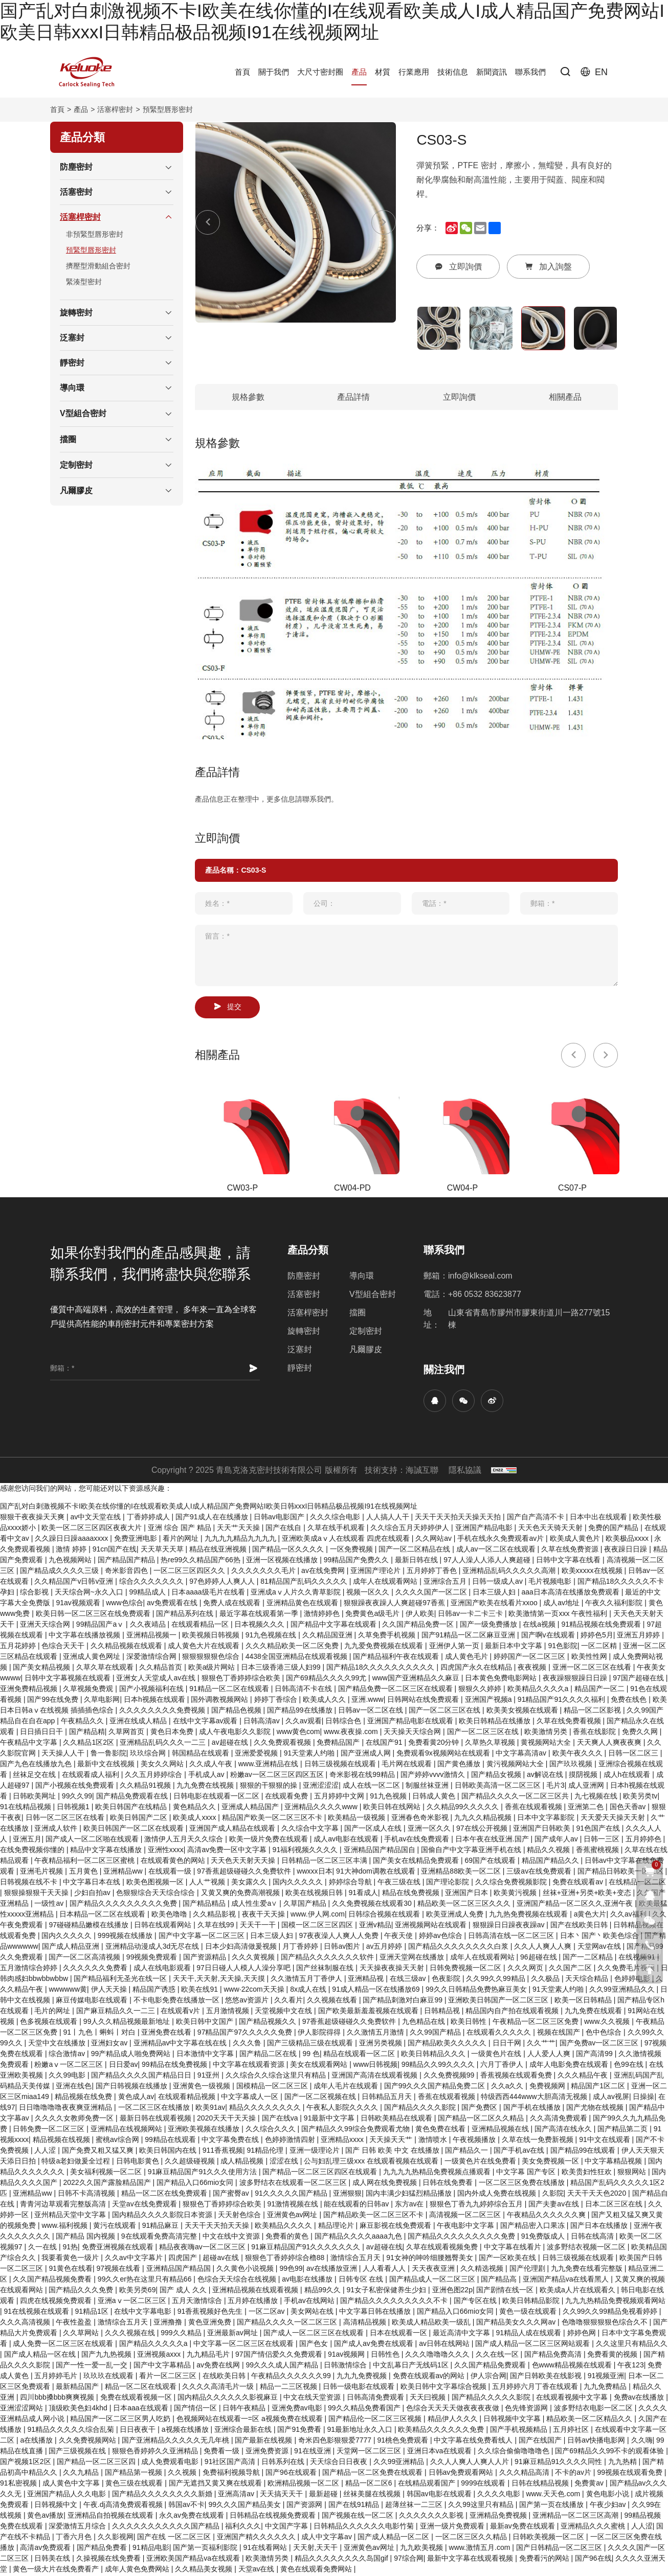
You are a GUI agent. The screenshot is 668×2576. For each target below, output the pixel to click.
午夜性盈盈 (75, 2323)
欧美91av (210, 2109)
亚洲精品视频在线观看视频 (256, 2291)
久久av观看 (303, 1722)
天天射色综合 (240, 2216)
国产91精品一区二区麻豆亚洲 (469, 1636)
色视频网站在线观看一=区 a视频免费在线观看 (250, 2420)
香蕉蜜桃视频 (598, 1851)
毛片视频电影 (550, 1583)
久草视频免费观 (89, 1690)
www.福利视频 (65, 2227)
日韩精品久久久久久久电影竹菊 (365, 2527)
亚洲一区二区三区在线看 (592, 1669)
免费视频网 (548, 2087)
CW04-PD (462, 1189)
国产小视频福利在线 (152, 1690)
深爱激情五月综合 (78, 2527)
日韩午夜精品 (245, 2409)
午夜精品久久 (83, 1722)
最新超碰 (324, 2495)
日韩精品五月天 (388, 2098)
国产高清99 (595, 2055)
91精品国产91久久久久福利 (562, 1701)
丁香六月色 (75, 2538)
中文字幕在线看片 (513, 2248)
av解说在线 (546, 1776)
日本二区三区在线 (614, 2205)
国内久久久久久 (299, 1883)
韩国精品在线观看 (201, 1754)
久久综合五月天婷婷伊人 (410, 1529)
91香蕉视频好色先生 (210, 2313)
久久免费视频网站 (88, 2441)
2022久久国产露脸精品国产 (107, 2184)
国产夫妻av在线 (554, 2205)
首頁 (57, 109)
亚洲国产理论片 (376, 1572)
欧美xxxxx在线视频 (593, 1572)
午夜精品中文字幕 (29, 1744)
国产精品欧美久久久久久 (448, 2044)
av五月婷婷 (385, 1948)
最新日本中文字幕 (514, 1647)
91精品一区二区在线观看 (230, 1690)
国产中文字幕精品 (163, 2366)
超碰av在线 (222, 2259)
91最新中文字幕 (330, 2119)
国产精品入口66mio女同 (196, 2184)
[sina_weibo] (451, 228)
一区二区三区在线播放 (155, 2109)
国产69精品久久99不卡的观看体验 (610, 2452)
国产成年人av (557, 1840)
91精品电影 (150, 2549)
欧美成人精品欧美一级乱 (432, 2323)
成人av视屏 (611, 2098)
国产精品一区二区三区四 (97, 2463)
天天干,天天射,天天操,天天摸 (220, 1980)
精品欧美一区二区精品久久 (590, 2420)
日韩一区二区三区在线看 (66, 1819)
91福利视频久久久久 (306, 1851)
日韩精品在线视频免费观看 (274, 2517)
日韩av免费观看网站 (462, 2474)
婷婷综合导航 (351, 1883)
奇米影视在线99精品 (362, 1776)
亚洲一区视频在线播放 (283, 1561)
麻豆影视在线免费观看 (396, 2227)
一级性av (49, 1905)
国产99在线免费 (53, 1701)
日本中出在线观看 (599, 1518)
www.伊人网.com (318, 1915)
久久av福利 (629, 1915)
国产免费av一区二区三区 (600, 2044)
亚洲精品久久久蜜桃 (594, 2527)
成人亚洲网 (587, 1787)
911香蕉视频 (223, 2152)
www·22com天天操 (255, 1991)
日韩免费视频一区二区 (466, 1969)
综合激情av (68, 2055)
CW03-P (352, 1189)
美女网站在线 (313, 2313)
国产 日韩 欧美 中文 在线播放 (393, 2152)
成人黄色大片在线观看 (204, 1647)
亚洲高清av (237, 2495)
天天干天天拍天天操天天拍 (459, 1518)
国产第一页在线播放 (552, 2506)
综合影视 (35, 1593)
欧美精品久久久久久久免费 (442, 2431)
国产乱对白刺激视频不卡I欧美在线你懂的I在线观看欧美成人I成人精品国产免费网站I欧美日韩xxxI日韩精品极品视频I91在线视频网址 (208, 1507)
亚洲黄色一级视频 (202, 2087)
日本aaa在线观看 (141, 2409)
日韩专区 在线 (362, 2280)
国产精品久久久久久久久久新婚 (163, 2495)
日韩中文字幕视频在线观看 (69, 1679)
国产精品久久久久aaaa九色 (359, 2237)
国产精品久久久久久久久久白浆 (459, 1948)
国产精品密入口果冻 (533, 2227)
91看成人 (363, 1894)
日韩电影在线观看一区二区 (217, 1797)
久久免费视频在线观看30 (372, 1905)
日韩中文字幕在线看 (569, 1561)
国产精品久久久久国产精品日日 (142, 2076)
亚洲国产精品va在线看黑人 (567, 2280)
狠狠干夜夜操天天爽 (33, 1518)
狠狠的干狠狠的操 (269, 1787)
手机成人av (207, 1776)
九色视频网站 (71, 1561)
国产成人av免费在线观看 (374, 2345)
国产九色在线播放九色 (37, 1765)
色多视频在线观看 (49, 2023)
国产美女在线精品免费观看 (417, 1862)
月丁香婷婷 (301, 1948)
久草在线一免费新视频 (538, 2141)
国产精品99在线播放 (300, 1711)
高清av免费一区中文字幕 (228, 1851)
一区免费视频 (352, 1550)
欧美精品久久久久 (284, 2227)
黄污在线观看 (115, 2227)
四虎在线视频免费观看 (57, 2302)
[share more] (494, 228)
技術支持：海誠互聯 (401, 1471)
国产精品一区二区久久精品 (482, 2119)
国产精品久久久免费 (82, 2291)
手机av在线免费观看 (417, 1840)
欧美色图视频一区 (156, 1883)
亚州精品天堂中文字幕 (71, 2216)
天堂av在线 (257, 2570)
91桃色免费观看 (403, 2441)
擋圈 (357, 1314)
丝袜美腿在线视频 (373, 2495)
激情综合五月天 (356, 2259)
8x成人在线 (309, 1991)
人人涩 (46, 2152)
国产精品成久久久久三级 (60, 1572)
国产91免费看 (300, 2431)
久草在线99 (216, 1926)
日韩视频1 (74, 1808)
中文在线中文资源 (232, 2237)
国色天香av (629, 1808)
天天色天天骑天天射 (551, 1529)
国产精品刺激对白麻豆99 (403, 2001)
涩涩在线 (285, 2162)
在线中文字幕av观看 (206, 1722)
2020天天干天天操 (227, 2119)
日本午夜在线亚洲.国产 (493, 1840)
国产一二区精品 (589, 1958)
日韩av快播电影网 (597, 2441)
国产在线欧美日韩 (580, 1926)
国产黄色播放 (459, 1765)
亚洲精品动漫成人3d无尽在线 (153, 1948)
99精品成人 (148, 1593)
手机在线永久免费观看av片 (501, 1540)
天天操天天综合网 (413, 1733)
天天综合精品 (587, 1980)
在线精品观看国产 (427, 2484)
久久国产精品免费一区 (419, 1626)
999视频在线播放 (126, 1937)
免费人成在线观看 (232, 1604)
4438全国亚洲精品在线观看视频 (297, 1658)
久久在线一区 (498, 2356)
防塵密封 (303, 1277)
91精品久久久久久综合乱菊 (71, 2431)
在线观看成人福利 (91, 1776)
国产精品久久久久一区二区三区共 (516, 1797)
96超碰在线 (539, 1958)
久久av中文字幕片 (135, 2259)
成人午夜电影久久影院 (236, 1733)
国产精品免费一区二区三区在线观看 (396, 1690)
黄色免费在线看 (441, 2130)
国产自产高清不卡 (536, 1518)
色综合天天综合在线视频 (237, 2280)
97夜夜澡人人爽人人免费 (339, 1937)
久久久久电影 (499, 2495)
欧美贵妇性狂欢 (588, 2173)
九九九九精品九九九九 (241, 1540)
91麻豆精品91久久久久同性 (559, 2463)
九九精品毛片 (209, 2356)
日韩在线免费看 (448, 2184)
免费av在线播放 (640, 2399)
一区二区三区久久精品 (472, 2538)
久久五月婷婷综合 (154, 1776)
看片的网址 (182, 1540)
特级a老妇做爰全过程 (76, 2162)
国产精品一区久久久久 (289, 1550)
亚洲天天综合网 (46, 1626)
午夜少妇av (609, 2506)
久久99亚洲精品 (399, 2463)
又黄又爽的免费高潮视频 (241, 1894)
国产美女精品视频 (42, 1669)
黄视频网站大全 (547, 1744)
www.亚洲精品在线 (269, 1765)
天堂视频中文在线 (284, 2012)
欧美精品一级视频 (357, 1819)
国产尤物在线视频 (596, 2109)
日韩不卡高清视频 (87, 2195)
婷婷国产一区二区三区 (530, 1658)
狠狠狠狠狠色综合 (211, 1658)
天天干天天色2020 (597, 2195)
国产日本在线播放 (600, 2227)
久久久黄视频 (254, 1958)
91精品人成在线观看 (529, 2334)
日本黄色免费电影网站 (502, 1679)
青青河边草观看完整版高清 (64, 2205)
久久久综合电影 (336, 1518)
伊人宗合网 (488, 2377)
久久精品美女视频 (204, 2570)
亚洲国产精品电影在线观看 (411, 1722)
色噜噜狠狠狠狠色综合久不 (606, 2323)
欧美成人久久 (325, 1701)
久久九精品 (82, 2474)
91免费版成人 (544, 2237)
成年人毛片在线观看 (347, 2087)
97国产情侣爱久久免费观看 (279, 2356)
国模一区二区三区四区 (318, 1926)
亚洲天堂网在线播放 (413, 1958)
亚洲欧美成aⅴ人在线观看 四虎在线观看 (347, 1540)
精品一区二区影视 (593, 1711)
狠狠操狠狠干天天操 (37, 1894)
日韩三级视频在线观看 (341, 1765)
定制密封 (365, 1332)
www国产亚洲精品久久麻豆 (416, 1679)
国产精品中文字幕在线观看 (334, 1626)
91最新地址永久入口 (360, 2431)
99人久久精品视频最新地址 (127, 2023)
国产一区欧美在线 (508, 2259)
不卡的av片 (574, 2474)
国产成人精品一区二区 (394, 2538)
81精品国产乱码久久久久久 (304, 1583)
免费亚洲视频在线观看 (118, 2248)
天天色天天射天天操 (244, 1862)
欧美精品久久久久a (539, 1690)
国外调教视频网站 (220, 1701)
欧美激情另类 (546, 1733)
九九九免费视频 (363, 2377)
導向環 (361, 1277)
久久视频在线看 (333, 2001)
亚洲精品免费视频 (499, 2517)
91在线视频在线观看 (37, 2313)
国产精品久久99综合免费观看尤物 (356, 2130)
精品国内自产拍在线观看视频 (513, 2012)
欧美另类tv (640, 1797)
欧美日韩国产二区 (139, 1819)
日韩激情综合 (346, 2366)
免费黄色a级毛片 (373, 1615)
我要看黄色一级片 (71, 2259)
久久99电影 (68, 2076)
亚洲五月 (27, 1840)
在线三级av (409, 1980)
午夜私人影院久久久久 (343, 2109)
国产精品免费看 (103, 2549)
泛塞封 (299, 1351)
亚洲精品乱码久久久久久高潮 (510, 1572)
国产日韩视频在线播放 (132, 2087)
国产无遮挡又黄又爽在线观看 (216, 2484)
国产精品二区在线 (269, 2055)
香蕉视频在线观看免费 (517, 2076)
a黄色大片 (590, 1915)
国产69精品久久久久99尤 (327, 1679)
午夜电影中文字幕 (466, 2227)
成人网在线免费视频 (385, 2184)
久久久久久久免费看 (96, 1969)
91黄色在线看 (71, 2270)
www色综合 (124, 1604)
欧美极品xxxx (628, 1540)
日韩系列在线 (283, 2463)
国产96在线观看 (291, 2474)
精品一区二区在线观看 (142, 2388)
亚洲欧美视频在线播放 (204, 2130)
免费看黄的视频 (613, 2356)
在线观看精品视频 (187, 2098)
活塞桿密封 (115, 109)
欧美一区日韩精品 (584, 2001)
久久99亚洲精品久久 (622, 1991)
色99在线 (629, 2066)
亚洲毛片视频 (42, 1872)
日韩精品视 (443, 2012)
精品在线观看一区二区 (360, 2055)
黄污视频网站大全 (516, 1765)
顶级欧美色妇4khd (79, 2409)
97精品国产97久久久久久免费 (245, 2034)
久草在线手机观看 (337, 1529)
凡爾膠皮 (365, 1351)
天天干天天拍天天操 (218, 2227)
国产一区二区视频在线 (321, 2098)
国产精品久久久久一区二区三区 (288, 2323)
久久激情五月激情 (376, 2034)
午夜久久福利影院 (614, 1604)
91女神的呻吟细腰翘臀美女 (430, 2259)
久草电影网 (102, 1701)
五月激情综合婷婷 (29, 1969)
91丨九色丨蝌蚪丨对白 (100, 2034)
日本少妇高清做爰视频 (242, 1948)
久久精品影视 (215, 1915)
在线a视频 (540, 1626)
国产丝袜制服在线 (325, 1969)
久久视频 (183, 2474)
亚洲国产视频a (489, 1701)
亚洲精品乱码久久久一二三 (164, 1744)
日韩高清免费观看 (376, 2399)
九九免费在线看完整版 (588, 2270)
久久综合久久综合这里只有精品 (277, 2076)
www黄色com (298, 1733)
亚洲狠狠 (347, 2195)
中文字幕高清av (522, 1754)
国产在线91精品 (354, 2506)
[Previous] (207, 222)
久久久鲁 (248, 2044)
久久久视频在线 (131, 2334)
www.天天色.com (554, 2495)
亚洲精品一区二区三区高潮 (576, 2517)
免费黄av (590, 2484)
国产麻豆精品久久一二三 (116, 2012)
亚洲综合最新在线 (244, 2431)
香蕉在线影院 (595, 1733)
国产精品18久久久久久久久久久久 (381, 1669)
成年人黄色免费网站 (138, 2570)
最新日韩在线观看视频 (156, 2119)
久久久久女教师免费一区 (75, 2119)
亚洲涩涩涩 (321, 1787)
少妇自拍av (93, 1894)
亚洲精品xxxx (343, 2141)
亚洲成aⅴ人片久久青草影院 (297, 1593)
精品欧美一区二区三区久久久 (465, 1905)
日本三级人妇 (495, 1593)
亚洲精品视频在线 (501, 2130)
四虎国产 (183, 2259)
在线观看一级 (170, 1872)
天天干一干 (259, 1926)
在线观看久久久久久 (499, 2034)
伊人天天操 (110, 1991)
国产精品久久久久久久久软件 (328, 1958)
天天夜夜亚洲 (434, 2270)
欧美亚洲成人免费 (455, 1915)
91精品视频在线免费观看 (601, 1626)
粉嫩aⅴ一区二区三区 (69, 2066)
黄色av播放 (45, 2517)
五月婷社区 (572, 2431)
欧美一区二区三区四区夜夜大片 (92, 1529)
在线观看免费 (287, 1797)
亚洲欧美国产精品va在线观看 (194, 2560)
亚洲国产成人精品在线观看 (233, 1830)
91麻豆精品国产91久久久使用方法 (203, 2173)
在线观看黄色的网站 (174, 1862)
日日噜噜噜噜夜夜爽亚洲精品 (66, 2109)
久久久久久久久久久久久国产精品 (166, 2527)
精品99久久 (323, 2291)
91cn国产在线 (115, 1550)
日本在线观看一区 (399, 2334)
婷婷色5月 (597, 1636)
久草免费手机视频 (387, 1636)
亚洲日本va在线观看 (440, 2452)
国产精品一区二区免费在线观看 (373, 2474)
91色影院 (562, 1647)
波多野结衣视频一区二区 (587, 2248)
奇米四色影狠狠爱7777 (335, 2441)
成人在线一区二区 (372, 1787)
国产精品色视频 (237, 1711)
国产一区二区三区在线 (445, 1711)
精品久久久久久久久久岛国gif (342, 2560)
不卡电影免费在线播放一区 (177, 2001)
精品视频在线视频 (62, 2141)
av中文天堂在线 (96, 1518)
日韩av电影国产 (280, 1518)
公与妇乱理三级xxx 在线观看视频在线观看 (372, 2162)
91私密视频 (19, 2484)
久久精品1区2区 (89, 1744)
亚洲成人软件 (56, 1830)
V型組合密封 (372, 1295)
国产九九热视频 (107, 2356)
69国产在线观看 (491, 1862)
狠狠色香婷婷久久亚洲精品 (156, 2452)
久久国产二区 (571, 1969)
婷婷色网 (582, 2334)
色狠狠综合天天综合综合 (156, 1894)
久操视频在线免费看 (109, 2560)
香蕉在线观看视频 (534, 1808)
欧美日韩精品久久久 (434, 2055)
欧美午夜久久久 (578, 1754)
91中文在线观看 (605, 2141)
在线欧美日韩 (225, 2377)
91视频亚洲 (606, 2377)
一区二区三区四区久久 (190, 1572)
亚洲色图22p (452, 2291)
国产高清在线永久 (564, 2130)
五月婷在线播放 (254, 2302)
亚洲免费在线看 (167, 2034)
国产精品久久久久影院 (421, 2109)
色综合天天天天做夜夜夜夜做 (453, 2409)
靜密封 (299, 1369)
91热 (70, 2248)
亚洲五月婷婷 (639, 1636)
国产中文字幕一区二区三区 (203, 1937)
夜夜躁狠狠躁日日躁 (576, 1679)
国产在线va (281, 2119)
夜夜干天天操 (264, 1915)
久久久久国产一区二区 (432, 1593)
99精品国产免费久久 (357, 1561)
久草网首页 (127, 1733)
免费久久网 (641, 1733)
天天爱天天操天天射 (614, 1819)
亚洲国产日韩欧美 (542, 1830)
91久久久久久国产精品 (292, 2195)
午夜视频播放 (475, 2141)
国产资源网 (305, 2506)
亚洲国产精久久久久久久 (257, 2538)
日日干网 (508, 2044)
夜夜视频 (533, 1669)
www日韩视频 (375, 2066)
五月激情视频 (228, 2012)
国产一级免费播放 (489, 1626)
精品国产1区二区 (599, 2087)
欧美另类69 (137, 2291)
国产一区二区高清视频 (85, 1958)
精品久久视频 (549, 1851)
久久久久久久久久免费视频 (163, 1711)
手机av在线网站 (310, 2302)
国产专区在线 (476, 2302)
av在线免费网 (324, 1572)
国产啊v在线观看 (549, 1636)
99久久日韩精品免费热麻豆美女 (477, 1991)
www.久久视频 (608, 2023)
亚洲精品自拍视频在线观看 (111, 2517)
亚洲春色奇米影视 (421, 1819)
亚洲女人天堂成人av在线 (156, 1679)
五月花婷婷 (19, 1647)
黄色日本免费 (172, 1733)
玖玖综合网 (149, 1754)
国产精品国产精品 (127, 1561)
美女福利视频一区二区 (107, 2173)
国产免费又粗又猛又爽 (99, 2152)
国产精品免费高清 (554, 2356)
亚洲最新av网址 (233, 2334)
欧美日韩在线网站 (392, 1808)
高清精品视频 (365, 2323)
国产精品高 (500, 2280)
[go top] (649, 1969)
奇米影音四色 (127, 1572)
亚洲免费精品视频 (29, 1690)
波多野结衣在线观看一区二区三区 (294, 2184)
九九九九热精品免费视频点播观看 (438, 2173)
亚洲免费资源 (268, 2452)
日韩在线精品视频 (541, 2484)
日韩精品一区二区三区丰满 (325, 1862)
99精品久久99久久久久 (439, 2066)
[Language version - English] (594, 72)
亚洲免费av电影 (298, 2409)
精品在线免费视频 (411, 1894)
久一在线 (43, 2248)
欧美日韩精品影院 (532, 2302)
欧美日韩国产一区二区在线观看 (134, 1830)
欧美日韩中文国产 (205, 2023)
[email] (480, 228)
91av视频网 (347, 2356)
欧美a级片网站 (212, 1669)
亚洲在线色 (74, 2087)
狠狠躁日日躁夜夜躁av (510, 1926)
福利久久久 (243, 2527)
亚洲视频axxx (160, 2356)
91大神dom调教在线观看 (376, 1872)
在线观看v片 (181, 2012)
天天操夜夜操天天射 (393, 1969)
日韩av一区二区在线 (371, 1711)
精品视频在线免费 (84, 2098)
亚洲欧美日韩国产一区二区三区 (499, 2001)
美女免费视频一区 (551, 2162)
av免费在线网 (219, 2366)
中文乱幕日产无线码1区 (412, 2366)
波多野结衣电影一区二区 (594, 2409)
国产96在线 (593, 2560)
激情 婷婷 (72, 1550)
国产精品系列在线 (185, 1615)
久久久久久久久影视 (432, 2517)
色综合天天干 (63, 1647)
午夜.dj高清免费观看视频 (124, 2506)
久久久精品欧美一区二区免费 (293, 1647)
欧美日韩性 (469, 2023)
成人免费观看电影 (171, 2463)
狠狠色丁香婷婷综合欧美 (242, 1679)
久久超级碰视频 (191, 2162)
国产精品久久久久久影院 (492, 2399)
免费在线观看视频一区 (137, 2399)
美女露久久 (250, 1883)
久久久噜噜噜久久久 (438, 2356)
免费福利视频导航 (232, 2474)
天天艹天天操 (239, 1529)
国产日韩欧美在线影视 (547, 2377)
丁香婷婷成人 (149, 1518)
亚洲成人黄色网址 (92, 1658)
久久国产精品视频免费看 (53, 2280)
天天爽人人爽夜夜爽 (610, 1744)
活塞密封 (303, 1295)
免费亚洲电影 (136, 1540)
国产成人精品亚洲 (71, 1948)
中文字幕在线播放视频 (85, 1636)
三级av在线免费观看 (539, 1872)
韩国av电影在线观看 (440, 2495)
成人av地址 (562, 1604)
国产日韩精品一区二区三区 (560, 2549)
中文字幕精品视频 (614, 2162)
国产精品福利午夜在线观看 (397, 1658)
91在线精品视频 (26, 1808)
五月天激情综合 (198, 2302)
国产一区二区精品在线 (415, 1550)
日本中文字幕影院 (546, 1819)
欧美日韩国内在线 (168, 2152)
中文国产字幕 (287, 2527)
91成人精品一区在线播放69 (376, 1991)
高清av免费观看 (46, 2549)
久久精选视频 (482, 2270)
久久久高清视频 (26, 2323)
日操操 (643, 2098)
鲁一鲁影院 (108, 1754)
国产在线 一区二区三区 (175, 2538)
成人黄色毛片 (467, 1658)
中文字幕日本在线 (92, 1883)
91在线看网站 (266, 2549)
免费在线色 (630, 1701)
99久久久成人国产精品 (283, 2366)
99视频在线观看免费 (630, 2474)
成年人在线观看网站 (386, 1583)
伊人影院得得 (320, 2034)
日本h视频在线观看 (155, 1701)
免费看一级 (222, 2452)
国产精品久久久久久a (154, 2345)
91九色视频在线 (272, 1636)
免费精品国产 (339, 1744)
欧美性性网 (590, 1658)
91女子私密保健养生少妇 (387, 2291)
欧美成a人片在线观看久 (578, 2291)
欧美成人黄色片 (576, 1540)
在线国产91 (385, 1744)
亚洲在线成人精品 (139, 1722)
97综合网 (409, 2560)
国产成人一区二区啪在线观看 (93, 1840)
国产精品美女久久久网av (517, 2323)
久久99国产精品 (436, 2034)
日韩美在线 (53, 2560)
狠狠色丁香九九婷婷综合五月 (477, 2205)
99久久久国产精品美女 (245, 2506)
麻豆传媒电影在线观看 (92, 2001)
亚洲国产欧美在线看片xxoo (495, 1604)
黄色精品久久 (195, 1808)
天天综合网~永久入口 (90, 1593)
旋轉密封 (303, 1332)
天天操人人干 (63, 1754)
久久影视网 (115, 2538)
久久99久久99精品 (496, 1980)
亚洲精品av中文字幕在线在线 (181, 2044)
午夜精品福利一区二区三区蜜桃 (85, 1862)
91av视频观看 (79, 1604)
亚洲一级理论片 (316, 2152)
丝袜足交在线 (35, 1776)
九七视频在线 (596, 1797)
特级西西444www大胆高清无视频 (535, 2098)
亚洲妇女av (110, 2044)
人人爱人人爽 (549, 2055)
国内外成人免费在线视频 (497, 2195)
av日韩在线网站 (445, 2345)
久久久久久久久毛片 (264, 1572)
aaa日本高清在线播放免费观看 (571, 1593)
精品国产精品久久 (551, 1862)
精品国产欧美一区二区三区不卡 (273, 1819)
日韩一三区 (602, 1840)
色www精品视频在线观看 (573, 2366)
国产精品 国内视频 (86, 2237)
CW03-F (242, 1189)
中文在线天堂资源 (313, 2399)
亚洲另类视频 (381, 2044)
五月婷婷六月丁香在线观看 (536, 2388)
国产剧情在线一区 (506, 2291)
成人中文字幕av (327, 2538)
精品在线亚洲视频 (219, 1550)
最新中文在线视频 (107, 1765)
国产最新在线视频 (264, 2441)
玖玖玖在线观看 (109, 2377)
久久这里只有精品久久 (631, 2345)
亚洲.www (367, 1701)
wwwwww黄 (68, 1991)
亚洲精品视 (367, 1980)
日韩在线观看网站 (163, 1926)
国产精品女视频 (497, 1776)
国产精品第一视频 (134, 2474)
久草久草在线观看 (106, 1669)
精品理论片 (337, 2227)
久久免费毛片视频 (627, 1969)
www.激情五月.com (481, 2549)
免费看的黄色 (287, 2237)
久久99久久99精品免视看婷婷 (611, 2313)
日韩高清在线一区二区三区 (512, 1937)
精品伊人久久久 (454, 2420)
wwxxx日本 (314, 1872)
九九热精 (623, 2463)
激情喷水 (433, 2141)
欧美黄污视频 (516, 1894)
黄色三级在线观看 (135, 2484)
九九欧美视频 (422, 2549)
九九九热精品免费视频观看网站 (615, 2302)
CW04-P (572, 1189)
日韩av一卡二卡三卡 (471, 1615)
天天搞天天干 (282, 2495)
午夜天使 (399, 1937)
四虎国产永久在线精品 (477, 1669)
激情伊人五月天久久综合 (184, 1840)
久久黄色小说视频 (246, 2270)
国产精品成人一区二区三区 (433, 2280)
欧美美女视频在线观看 (523, 1711)
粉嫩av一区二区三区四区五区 (278, 1776)
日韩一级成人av (498, 1583)
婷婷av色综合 (441, 1937)
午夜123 (630, 2366)
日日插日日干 (42, 1733)
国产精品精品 (205, 1905)
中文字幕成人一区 (250, 2098)
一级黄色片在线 (497, 2055)
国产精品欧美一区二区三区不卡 (374, 2216)
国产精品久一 (467, 2152)
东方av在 (410, 2205)
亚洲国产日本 (467, 1894)
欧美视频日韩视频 (211, 1636)
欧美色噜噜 (170, 1915)
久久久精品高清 (525, 2474)
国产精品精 (87, 1733)
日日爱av (123, 2066)
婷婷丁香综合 (276, 1701)
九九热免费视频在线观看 (529, 1915)
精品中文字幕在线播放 (107, 1851)
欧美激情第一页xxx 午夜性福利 (558, 1615)
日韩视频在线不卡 (29, 1883)
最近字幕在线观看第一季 (259, 1615)
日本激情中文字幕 (206, 2055)
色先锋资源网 (527, 2409)
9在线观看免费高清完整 (160, 2237)
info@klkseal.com (480, 1277)
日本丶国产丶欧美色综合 (600, 1937)
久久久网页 (526, 1969)
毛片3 (555, 1787)
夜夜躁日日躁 (626, 1550)
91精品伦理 (266, 2152)
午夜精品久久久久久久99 (291, 2377)
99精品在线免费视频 (175, 2066)
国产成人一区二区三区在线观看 (314, 2334)
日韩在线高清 (593, 2237)
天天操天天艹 (391, 2141)
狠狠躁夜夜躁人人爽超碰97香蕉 (395, 1604)
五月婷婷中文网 (340, 1797)
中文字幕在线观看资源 (249, 2066)
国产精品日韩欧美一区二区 (621, 1872)
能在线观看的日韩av (357, 2205)
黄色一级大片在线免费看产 (57, 2570)
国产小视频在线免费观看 (75, 1787)
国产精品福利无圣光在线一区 (121, 1980)
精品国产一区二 (600, 1690)
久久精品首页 (161, 1669)
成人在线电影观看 (163, 1969)
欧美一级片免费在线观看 (269, 1840)
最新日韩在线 (417, 1561)
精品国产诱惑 (154, 1991)
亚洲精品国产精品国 (179, 2270)
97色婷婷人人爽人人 (222, 1583)
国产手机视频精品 (519, 2431)
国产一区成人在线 (374, 1830)
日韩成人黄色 (434, 1797)
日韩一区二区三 (634, 1754)
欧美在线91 (200, 1991)
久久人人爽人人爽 (543, 1948)
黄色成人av (136, 2098)
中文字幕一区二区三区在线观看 (244, 2345)
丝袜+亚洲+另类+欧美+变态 (588, 1894)
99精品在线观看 (171, 2141)
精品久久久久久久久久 (266, 2109)
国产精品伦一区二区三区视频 (376, 2420)
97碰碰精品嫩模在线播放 (89, 1926)
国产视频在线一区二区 (358, 2517)
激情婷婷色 (323, 1615)
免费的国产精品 (614, 1529)
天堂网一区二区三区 (370, 2452)
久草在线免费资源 (570, 1550)
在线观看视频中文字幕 (573, 2399)
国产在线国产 (541, 2441)
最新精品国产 (78, 2388)
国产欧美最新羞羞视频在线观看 (369, 2012)
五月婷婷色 (644, 1840)
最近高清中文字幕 (462, 2334)
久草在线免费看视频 (570, 1722)
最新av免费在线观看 (523, 2527)
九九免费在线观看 (594, 2012)
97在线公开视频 (482, 1830)
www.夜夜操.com (352, 1733)
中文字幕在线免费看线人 (474, 2441)
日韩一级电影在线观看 (359, 2388)
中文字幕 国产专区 (527, 2173)
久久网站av (434, 1540)
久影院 (553, 2195)
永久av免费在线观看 (192, 2517)
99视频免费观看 (152, 1958)
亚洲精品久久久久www (321, 1808)
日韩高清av (262, 1722)
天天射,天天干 (316, 2549)
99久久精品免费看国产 (365, 2409)
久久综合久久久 (272, 2130)
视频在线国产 (559, 2034)
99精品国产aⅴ (101, 1626)
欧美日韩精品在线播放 (495, 1722)
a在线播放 (37, 2441)
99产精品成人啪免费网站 (131, 2055)
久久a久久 (508, 2087)
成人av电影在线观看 (347, 1840)
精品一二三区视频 (289, 2388)
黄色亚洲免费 (210, 2323)
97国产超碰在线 (639, 1679)
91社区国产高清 (231, 2463)
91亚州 (209, 2076)
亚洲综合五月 (446, 1583)
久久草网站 (82, 2334)
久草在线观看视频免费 (443, 2248)
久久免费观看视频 (283, 1744)
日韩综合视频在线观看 (385, 1915)
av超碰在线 (231, 1744)
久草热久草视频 (491, 1744)
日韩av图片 (343, 1948)
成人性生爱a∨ (255, 1905)
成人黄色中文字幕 (72, 2484)
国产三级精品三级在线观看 (311, 2044)
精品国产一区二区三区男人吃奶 (121, 2420)
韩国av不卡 (186, 2506)
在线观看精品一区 (201, 1626)
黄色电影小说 (608, 2495)
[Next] (383, 222)
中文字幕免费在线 (231, 2141)
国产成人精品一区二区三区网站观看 (533, 2345)
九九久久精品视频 (484, 1819)
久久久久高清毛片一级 (219, 2388)
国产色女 (314, 2345)
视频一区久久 (368, 1593)
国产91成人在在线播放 (212, 1518)
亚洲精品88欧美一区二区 (461, 1872)
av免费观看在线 (173, 1604)
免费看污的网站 (545, 2560)
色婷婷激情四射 (291, 2141)
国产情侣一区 (196, 2409)
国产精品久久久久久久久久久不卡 (395, 2302)
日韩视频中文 (56, 2506)
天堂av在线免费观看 (145, 2205)
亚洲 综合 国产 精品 (180, 1529)
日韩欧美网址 (35, 1797)
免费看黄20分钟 (434, 1744)
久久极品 (546, 1980)
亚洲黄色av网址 (293, 2216)
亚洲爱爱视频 (257, 1754)
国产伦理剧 (528, 2270)
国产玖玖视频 (571, 1765)
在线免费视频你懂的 (33, 1851)
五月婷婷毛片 (56, 2377)
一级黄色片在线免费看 (481, 2162)
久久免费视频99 (450, 2076)
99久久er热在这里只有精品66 (145, 2280)
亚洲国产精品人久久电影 (67, 2495)
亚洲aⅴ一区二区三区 (133, 2302)
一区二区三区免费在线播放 (523, 2184)
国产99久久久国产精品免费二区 (435, 2087)
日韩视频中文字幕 (513, 2420)
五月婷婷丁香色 (433, 1572)
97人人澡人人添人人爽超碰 (487, 1561)
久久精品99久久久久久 (464, 1808)
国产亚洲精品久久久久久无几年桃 (176, 2441)
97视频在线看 (119, 2270)
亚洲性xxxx (166, 1851)
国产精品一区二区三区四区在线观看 (320, 2173)
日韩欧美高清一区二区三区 (499, 1787)
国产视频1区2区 (26, 2463)
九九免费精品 (606, 2388)
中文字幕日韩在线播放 (376, 2313)
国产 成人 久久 (184, 2291)
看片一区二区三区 (168, 2377)
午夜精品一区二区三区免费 (537, 2023)
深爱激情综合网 (152, 1658)
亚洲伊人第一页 (455, 1647)
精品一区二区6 (369, 2484)
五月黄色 (84, 1872)
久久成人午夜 (211, 1765)
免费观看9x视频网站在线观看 (444, 1754)
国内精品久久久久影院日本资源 (163, 2216)
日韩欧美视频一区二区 (549, 2538)
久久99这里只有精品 (481, 2506)
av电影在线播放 (308, 2280)
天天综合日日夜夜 (339, 2463)
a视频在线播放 (186, 2431)
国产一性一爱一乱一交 (92, 2366)
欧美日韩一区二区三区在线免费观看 (94, 1615)
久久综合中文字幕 (311, 1830)
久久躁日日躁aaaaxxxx (72, 1540)
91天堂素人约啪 (310, 1754)
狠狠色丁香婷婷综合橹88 (285, 2259)
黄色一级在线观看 (529, 2313)
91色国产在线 (598, 1830)
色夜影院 (447, 1980)
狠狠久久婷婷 (480, 1690)
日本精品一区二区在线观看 (103, 1915)
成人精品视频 (242, 2162)
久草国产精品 (305, 1905)
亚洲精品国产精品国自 (380, 1851)
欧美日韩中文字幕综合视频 (444, 2388)
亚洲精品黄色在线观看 (303, 1604)
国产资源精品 (205, 1958)
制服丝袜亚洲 (428, 1787)
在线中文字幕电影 (143, 2313)
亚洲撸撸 (168, 2323)
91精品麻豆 (161, 2227)
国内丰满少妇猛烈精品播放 (410, 2195)
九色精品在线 (424, 2023)
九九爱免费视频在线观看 (384, 1647)
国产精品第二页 (623, 2130)
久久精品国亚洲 (328, 1636)
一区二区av (268, 2313)
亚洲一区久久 (430, 1830)
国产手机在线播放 (533, 2109)
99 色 (310, 2055)
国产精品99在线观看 (583, 2152)
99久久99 (77, 1797)
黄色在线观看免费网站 (317, 2570)
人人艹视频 (208, 1883)
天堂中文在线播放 (57, 2044)
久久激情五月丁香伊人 (307, 1980)
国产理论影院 (448, 1883)
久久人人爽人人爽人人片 (470, 2463)
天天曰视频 (429, 2399)
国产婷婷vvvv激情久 (433, 1776)
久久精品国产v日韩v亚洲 (74, 1583)
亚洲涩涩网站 (22, 2409)
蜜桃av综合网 (118, 2141)
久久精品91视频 (146, 1787)
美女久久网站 (163, 1765)
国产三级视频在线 (78, 2452)
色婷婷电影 (633, 1980)
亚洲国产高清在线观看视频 (375, 2076)
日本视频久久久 (260, 1626)
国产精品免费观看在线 (133, 1797)
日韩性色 (386, 2356)
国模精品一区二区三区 (273, 2087)
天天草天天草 (163, 1550)
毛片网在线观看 (408, 1765)
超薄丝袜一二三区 (414, 2506)
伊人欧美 (420, 1615)
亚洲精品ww (123, 1872)
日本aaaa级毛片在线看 (209, 1593)
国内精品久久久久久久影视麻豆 (228, 2399)
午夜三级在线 (399, 1883)
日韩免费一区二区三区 (49, 2130)
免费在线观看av (578, 1883)
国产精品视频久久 (268, 2023)
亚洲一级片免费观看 (453, 2527)
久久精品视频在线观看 (127, 1647)
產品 (81, 109)
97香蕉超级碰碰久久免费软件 (245, 1872)
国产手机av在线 (520, 2152)
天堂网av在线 (600, 1948)
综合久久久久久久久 (152, 1583)
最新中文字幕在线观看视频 (471, 2560)
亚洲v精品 (375, 1926)
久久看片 (288, 2001)
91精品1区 (92, 2313)
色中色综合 (605, 2034)
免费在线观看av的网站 (430, 2377)
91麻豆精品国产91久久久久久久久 (306, 2248)
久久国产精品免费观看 (491, 2366)
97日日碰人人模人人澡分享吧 (244, 1969)
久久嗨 (642, 2441)
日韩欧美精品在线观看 (397, 2119)
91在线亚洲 (313, 2452)
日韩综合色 (344, 1722)
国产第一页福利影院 (206, 2549)
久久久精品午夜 (584, 2076)
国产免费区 (480, 2109)
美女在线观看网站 (319, 2066)
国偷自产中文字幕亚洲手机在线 (472, 1851)
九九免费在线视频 (206, 1787)
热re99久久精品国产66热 (201, 1561)
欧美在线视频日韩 (315, 1894)
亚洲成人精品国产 (251, 1808)
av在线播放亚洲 (332, 2270)
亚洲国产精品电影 (485, 1529)
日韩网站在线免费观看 (424, 1701)
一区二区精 (600, 1647)
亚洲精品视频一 (152, 1636)
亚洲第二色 (587, 1808)
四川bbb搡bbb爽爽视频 (58, 2399)
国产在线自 (284, 1529)
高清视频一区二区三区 (466, 2216)
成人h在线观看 (628, 1776)
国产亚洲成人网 (367, 1754)
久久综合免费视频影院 (512, 1883)
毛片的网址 (53, 2012)
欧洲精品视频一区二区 (304, 2484)
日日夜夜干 (139, 2431)
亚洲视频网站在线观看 (432, 1926)
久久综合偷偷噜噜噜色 (514, 2452)
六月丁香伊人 (502, 2066)
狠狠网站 (632, 2173)
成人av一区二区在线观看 (497, 1550)
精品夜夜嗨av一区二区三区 (203, 2248)
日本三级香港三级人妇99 (281, 1669)
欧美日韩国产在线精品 (132, 1808)
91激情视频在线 (293, 2205)
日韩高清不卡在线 (304, 1690)
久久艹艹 (541, 2044)
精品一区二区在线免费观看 (165, 2195)
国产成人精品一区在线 (41, 2356)
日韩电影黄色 (138, 2162)
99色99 (290, 2270)
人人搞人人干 (388, 1518)
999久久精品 (182, 2334)
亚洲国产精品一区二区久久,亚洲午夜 (576, 1905)
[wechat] (466, 228)
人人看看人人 (385, 2270)
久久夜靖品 (149, 1626)
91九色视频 (389, 1797)
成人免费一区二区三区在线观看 (64, 2345)
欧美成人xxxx (195, 1819)
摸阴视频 (584, 1776)
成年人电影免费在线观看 (569, 2066)
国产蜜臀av (232, 2195)
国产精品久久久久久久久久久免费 (124, 1905)
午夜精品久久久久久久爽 (547, 2216)
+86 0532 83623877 (484, 1295)
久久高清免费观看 (559, 2119)
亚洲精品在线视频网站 (127, 2130)
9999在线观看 (484, 2484)
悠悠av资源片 (248, 2001)
